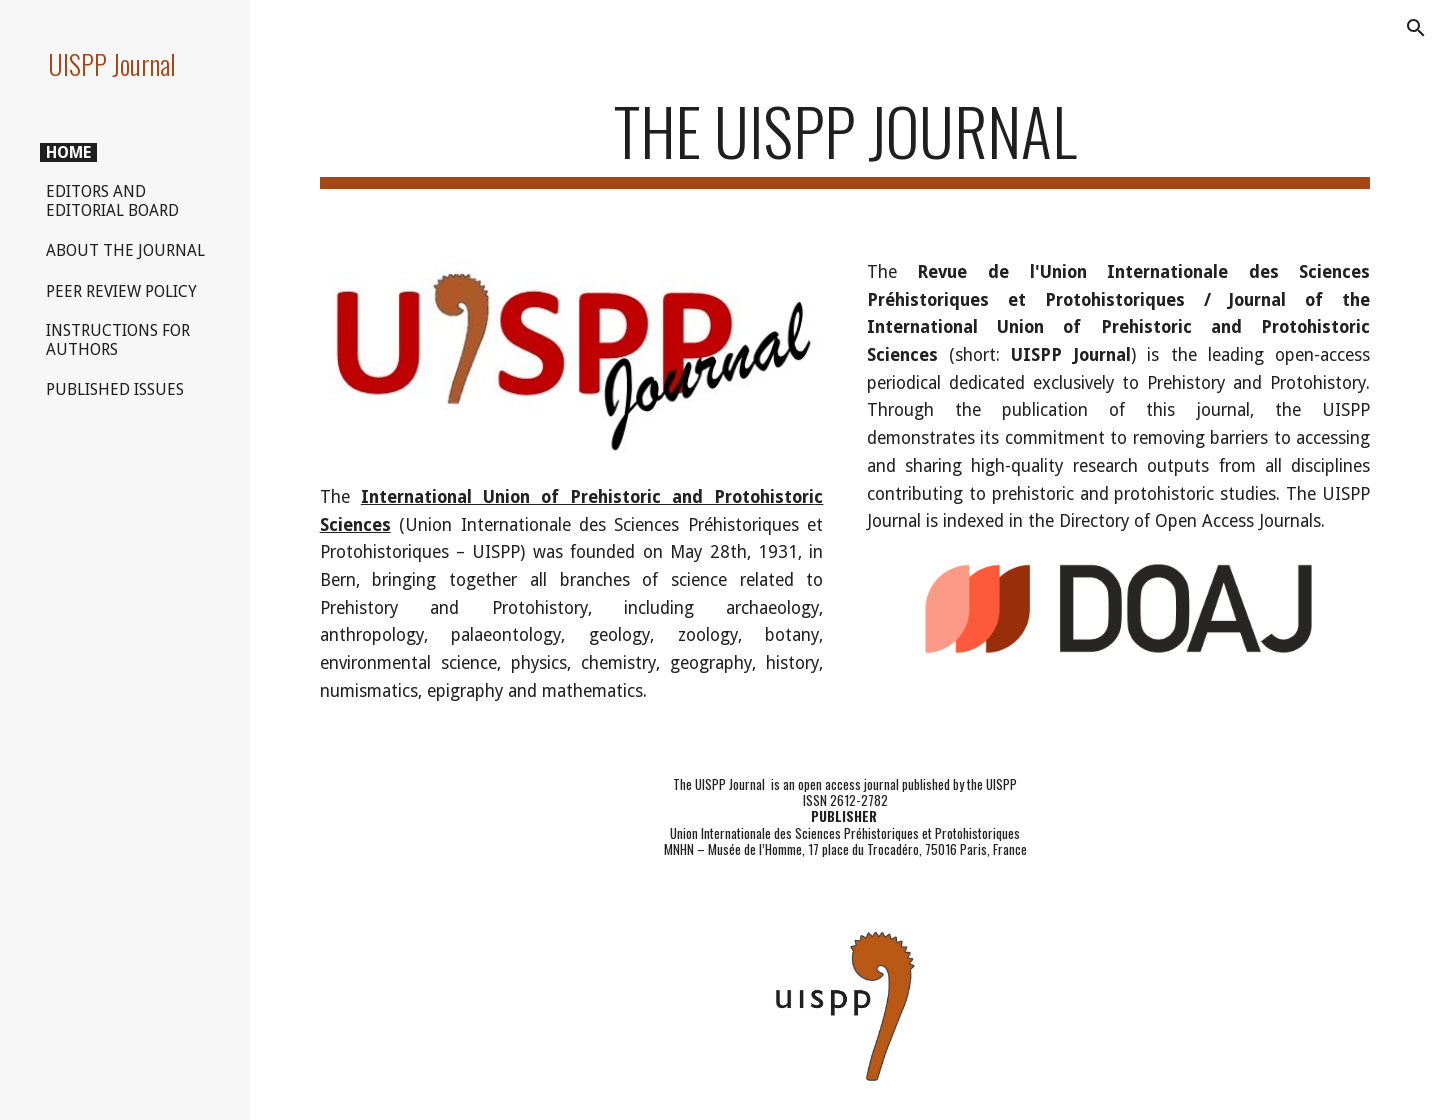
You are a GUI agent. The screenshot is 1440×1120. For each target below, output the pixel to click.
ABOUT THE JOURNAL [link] (125, 250)
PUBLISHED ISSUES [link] (115, 389)
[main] (845, 140)
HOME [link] (68, 152)
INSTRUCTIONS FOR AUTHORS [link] (118, 340)
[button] (1416, 28)
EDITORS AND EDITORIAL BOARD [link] (112, 201)
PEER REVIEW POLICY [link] (121, 291)
